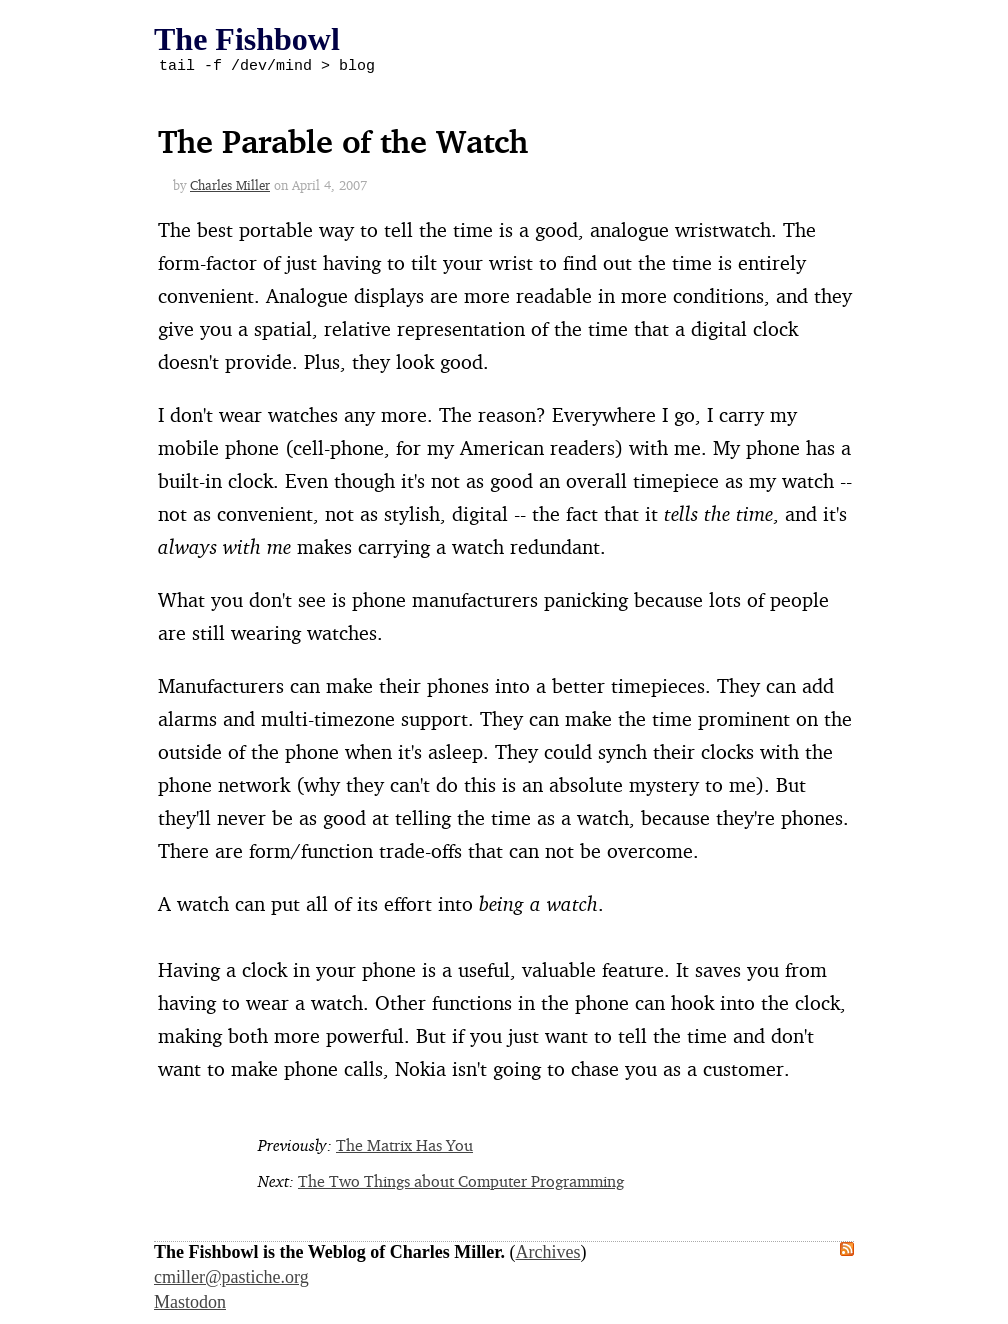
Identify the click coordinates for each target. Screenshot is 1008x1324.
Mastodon (190, 1305)
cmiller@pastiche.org (231, 1280)
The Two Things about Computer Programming (461, 1184)
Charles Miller (230, 188)
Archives (548, 1255)
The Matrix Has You (404, 1148)
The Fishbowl (247, 39)
